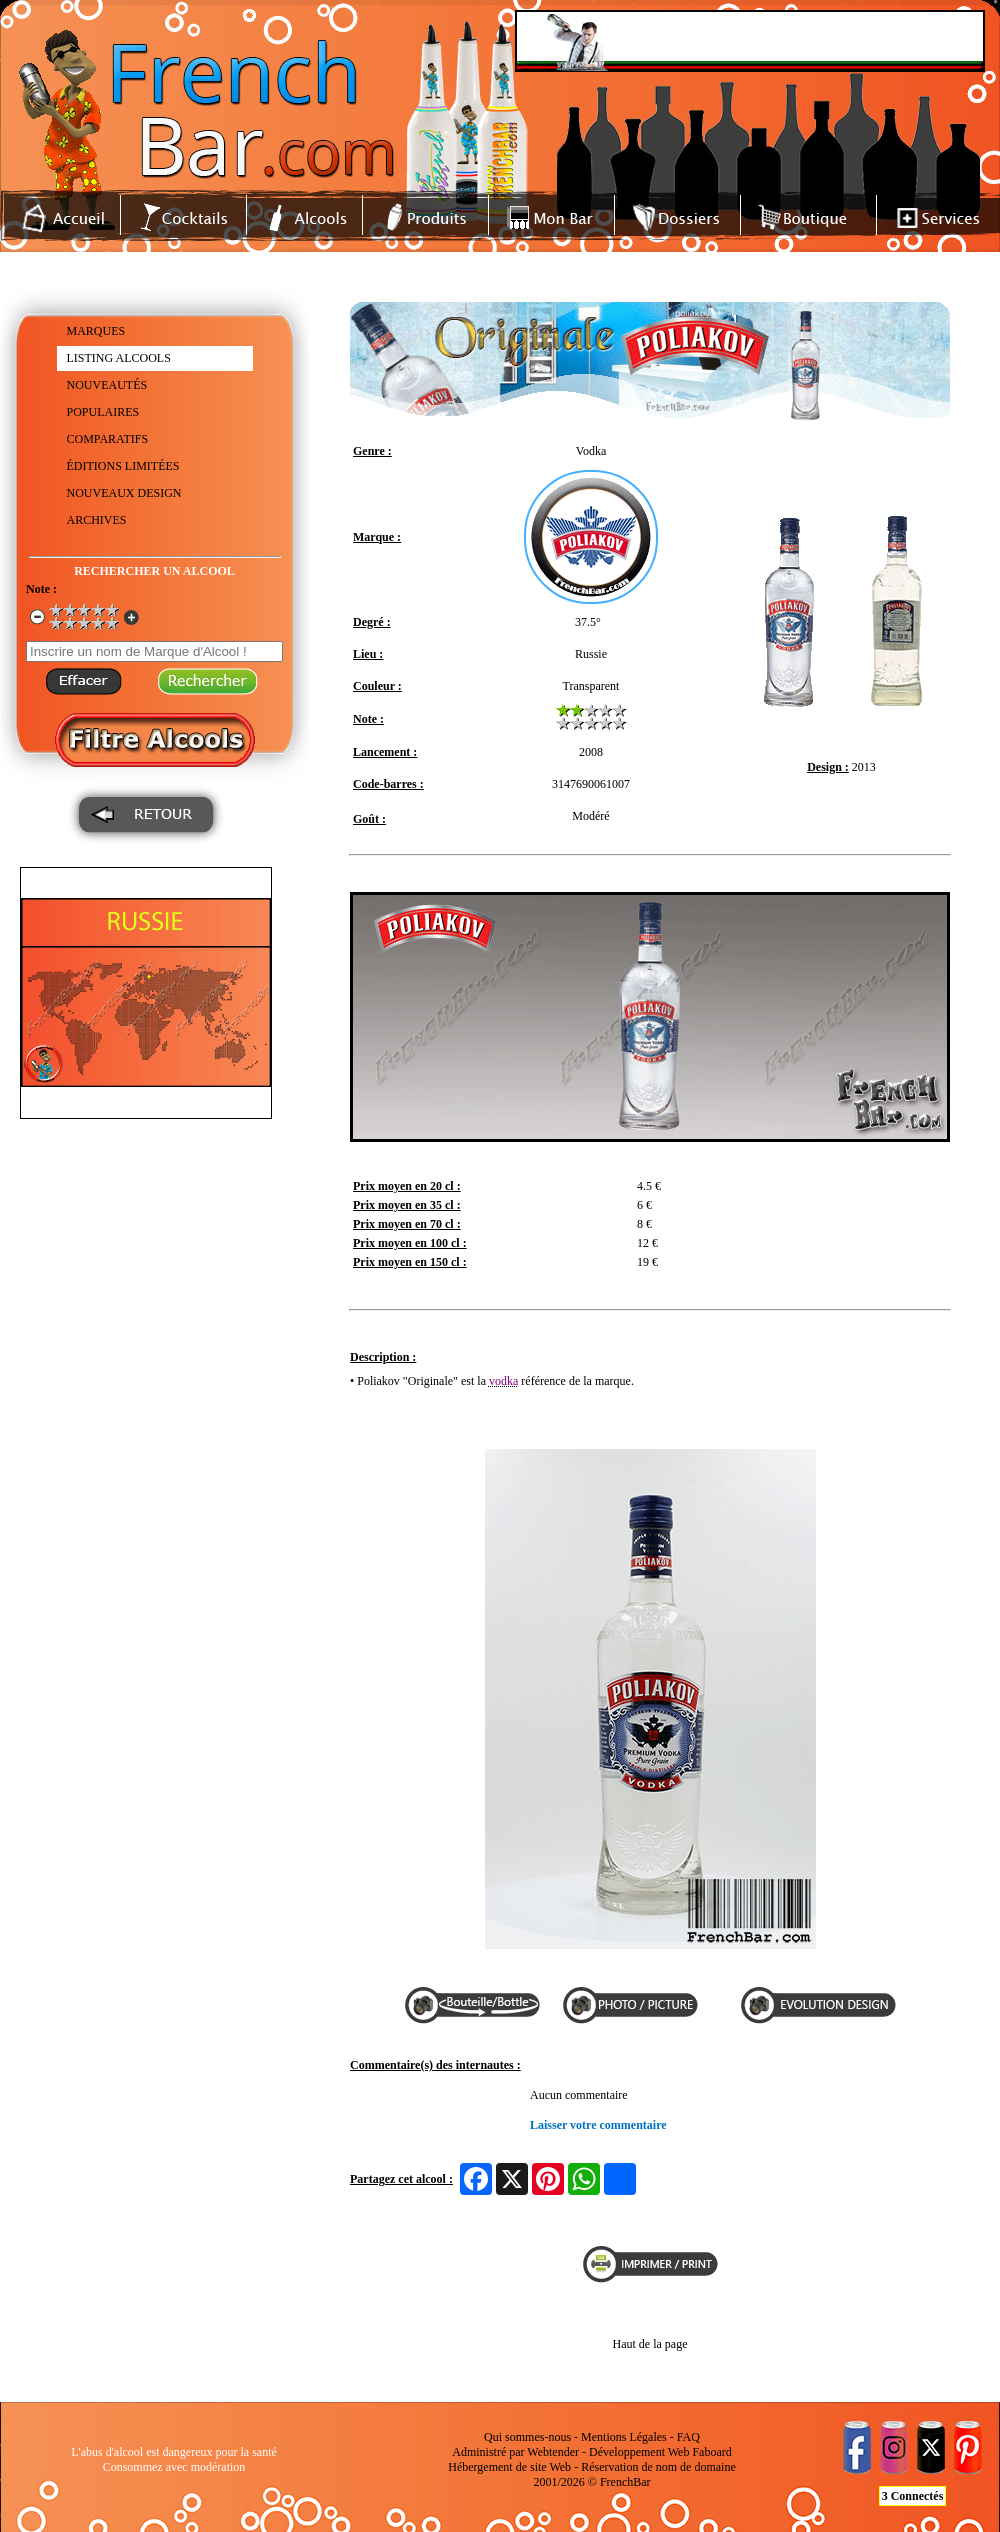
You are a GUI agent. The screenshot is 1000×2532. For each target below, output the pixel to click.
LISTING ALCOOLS (119, 358)
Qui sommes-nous (527, 2437)
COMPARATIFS (108, 439)
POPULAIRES (103, 412)
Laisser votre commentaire (598, 2125)
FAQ (688, 2437)
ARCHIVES (97, 520)
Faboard (711, 2452)
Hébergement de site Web (509, 2467)
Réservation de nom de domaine (658, 2467)
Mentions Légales (624, 2437)
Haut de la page (650, 2344)
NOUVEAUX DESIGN (124, 493)
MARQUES (96, 331)
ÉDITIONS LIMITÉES (123, 466)
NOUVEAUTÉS (107, 385)
